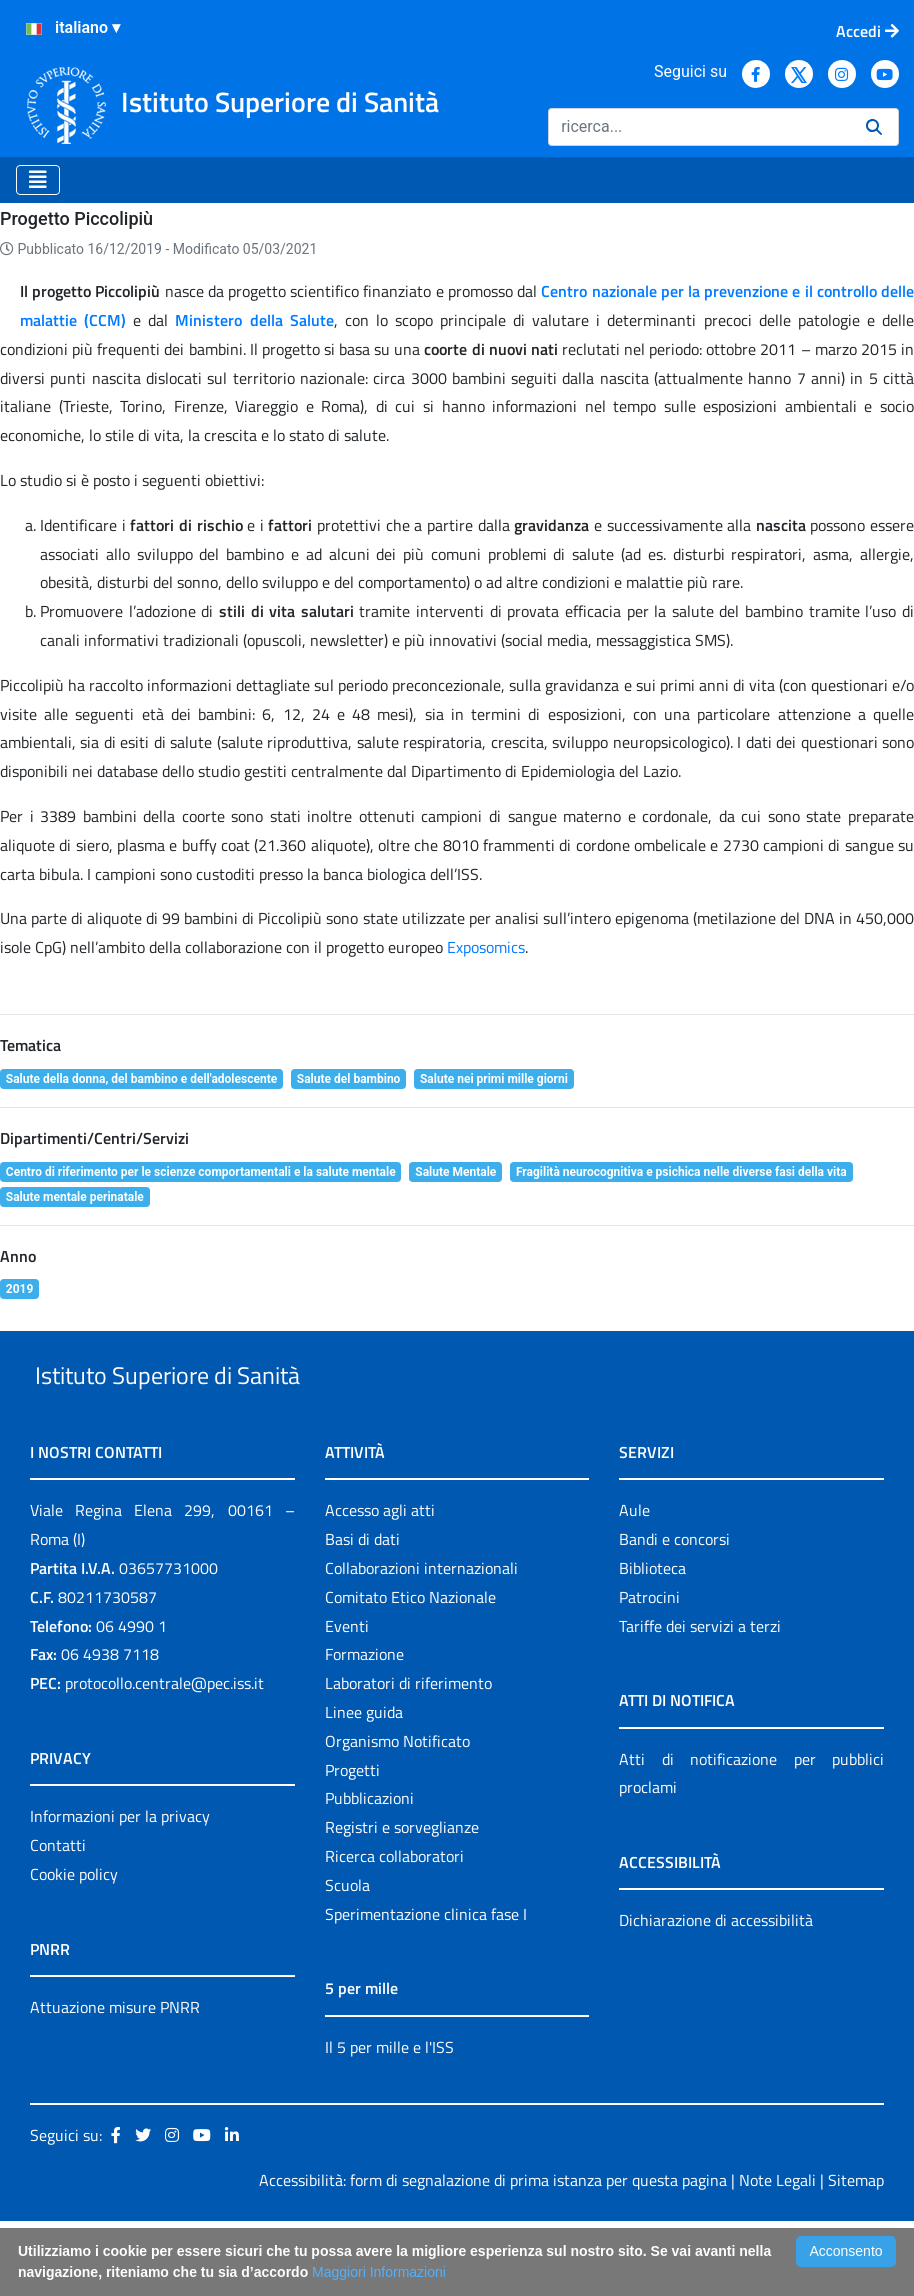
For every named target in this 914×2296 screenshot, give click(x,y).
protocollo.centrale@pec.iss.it (164, 1758)
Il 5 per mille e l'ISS (389, 2122)
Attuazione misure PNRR (115, 2082)
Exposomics (486, 976)
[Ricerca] (699, 127)
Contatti (58, 1920)
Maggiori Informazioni (379, 2272)
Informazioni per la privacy (120, 1891)
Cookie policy (74, 1949)
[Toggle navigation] (38, 180)
